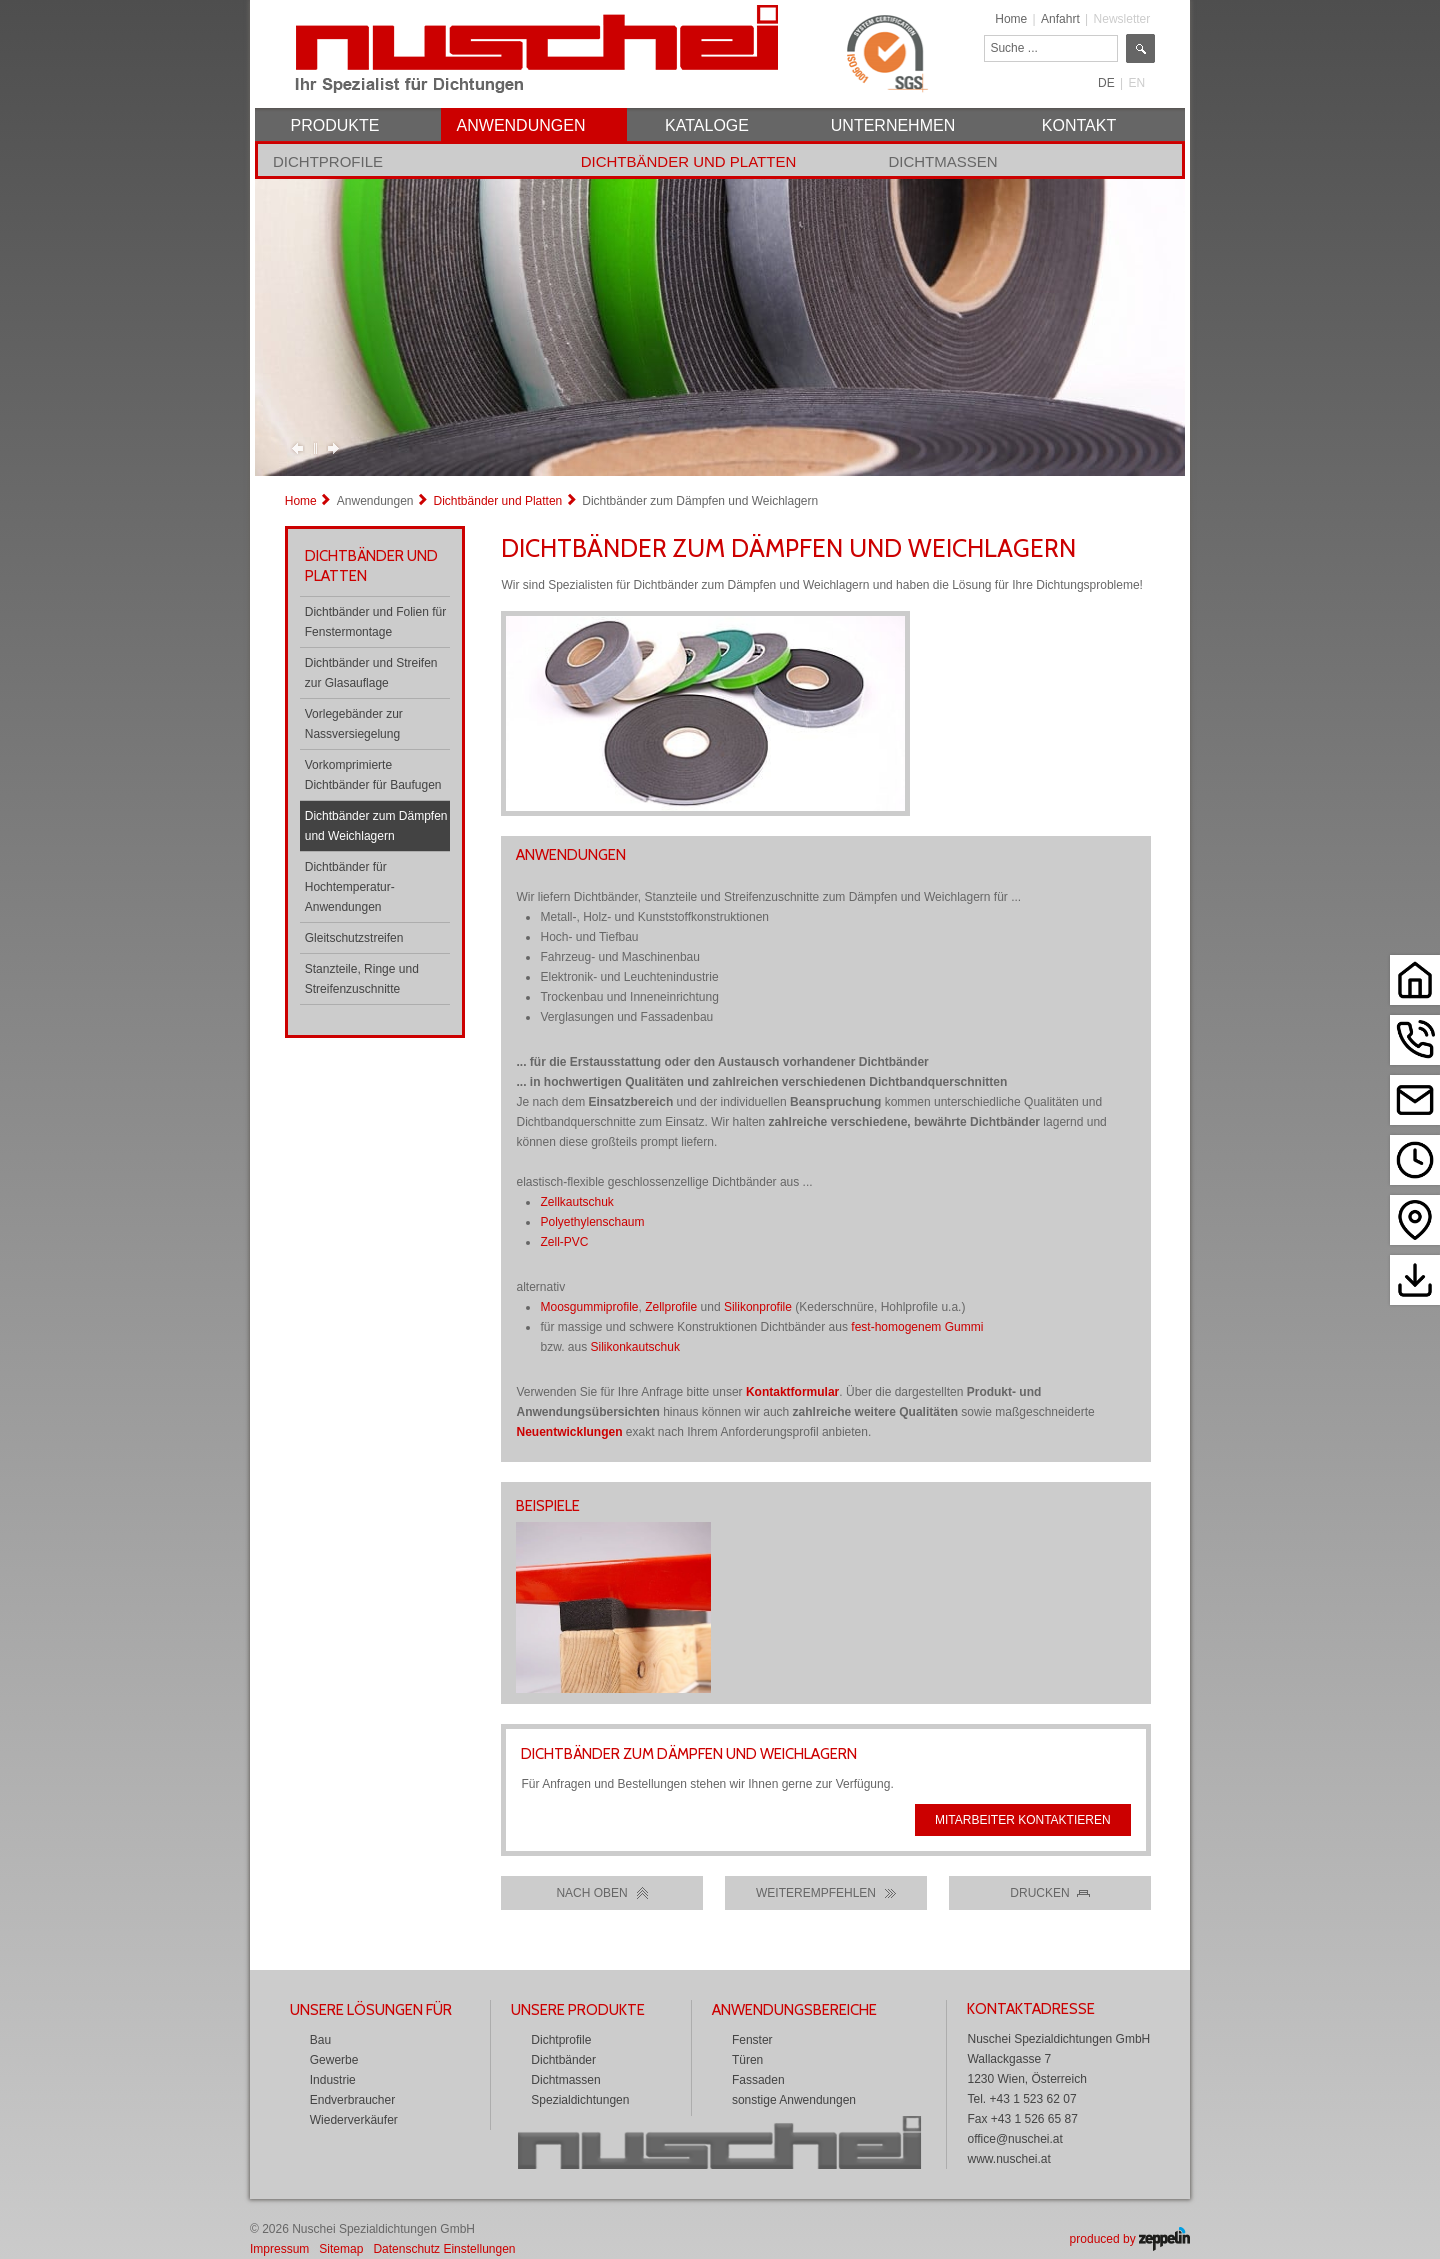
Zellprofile (671, 1307)
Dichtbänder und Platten (689, 161)
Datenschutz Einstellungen (444, 2249)
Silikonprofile (758, 1307)
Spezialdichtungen (580, 2100)
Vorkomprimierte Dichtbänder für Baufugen (373, 775)
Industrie (333, 2080)
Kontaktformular (792, 1392)
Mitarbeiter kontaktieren (1023, 1820)
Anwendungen (375, 501)
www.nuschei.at (1008, 2159)
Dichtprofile (328, 161)
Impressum (279, 2249)
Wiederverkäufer (354, 2120)
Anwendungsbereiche (794, 2010)
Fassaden (758, 2080)
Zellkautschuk (576, 1202)
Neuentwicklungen (569, 1432)
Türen (747, 2060)
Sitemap (341, 2249)
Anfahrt (1060, 19)
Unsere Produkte (578, 2010)
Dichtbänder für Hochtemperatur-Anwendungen (350, 887)
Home (1011, 19)
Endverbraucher (352, 2100)
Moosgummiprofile (589, 1307)
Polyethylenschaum (592, 1222)
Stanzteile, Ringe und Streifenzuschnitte (362, 979)
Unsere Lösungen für (371, 2010)
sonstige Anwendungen (794, 2100)
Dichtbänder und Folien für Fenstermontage (375, 622)
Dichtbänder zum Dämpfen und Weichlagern (376, 826)
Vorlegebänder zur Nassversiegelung (354, 724)
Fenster (752, 2040)
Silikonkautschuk (635, 1347)
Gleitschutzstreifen (354, 938)
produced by (1130, 2239)
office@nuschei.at (1014, 2139)
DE (1106, 83)
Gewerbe (334, 2060)
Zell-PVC (564, 1242)
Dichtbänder (563, 2060)
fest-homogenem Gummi (917, 1327)
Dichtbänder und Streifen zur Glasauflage (371, 673)
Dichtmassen (942, 161)
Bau (320, 2040)
